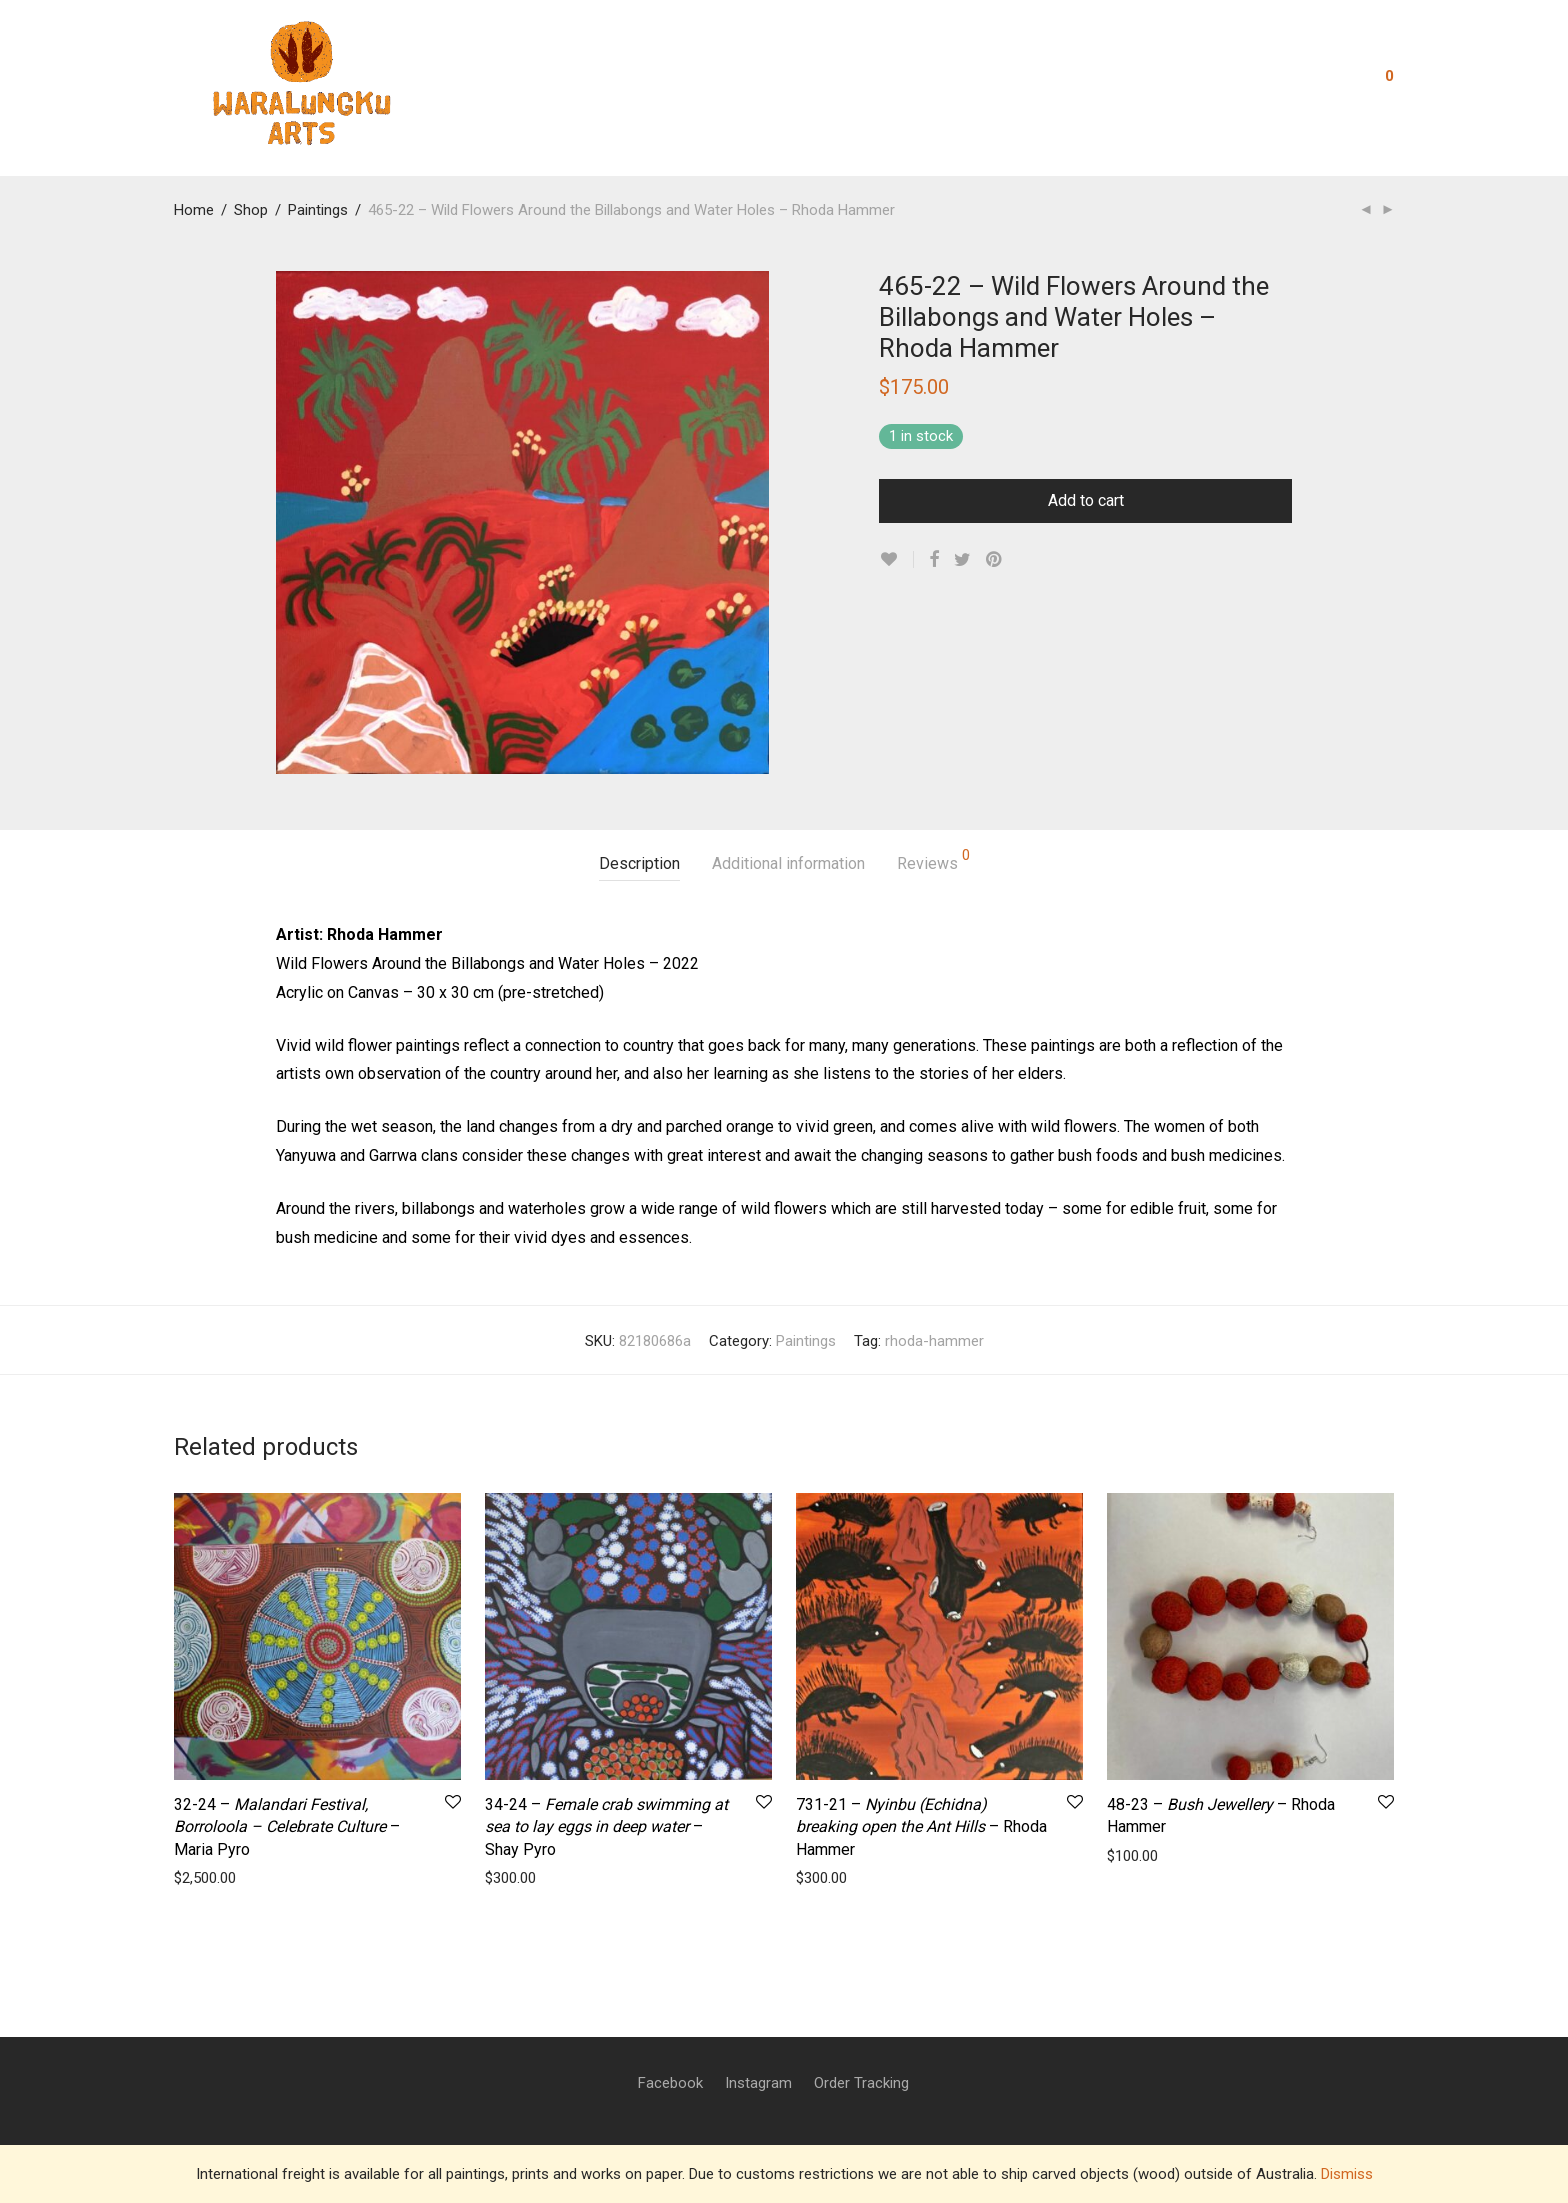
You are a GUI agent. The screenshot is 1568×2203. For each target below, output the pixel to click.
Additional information (788, 863)
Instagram (758, 2083)
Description (639, 863)
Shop (927, 83)
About (582, 83)
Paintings (318, 210)
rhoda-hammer (934, 1341)
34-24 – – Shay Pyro (606, 1827)
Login (1317, 82)
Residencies (675, 83)
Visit (991, 83)
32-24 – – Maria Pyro (287, 1827)
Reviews (933, 860)
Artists (770, 83)
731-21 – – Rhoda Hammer (921, 1827)
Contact (851, 83)
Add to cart (1086, 500)
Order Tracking (861, 2083)
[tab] (639, 864)
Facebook (670, 2083)
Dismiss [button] (1347, 2174)
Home (194, 210)
